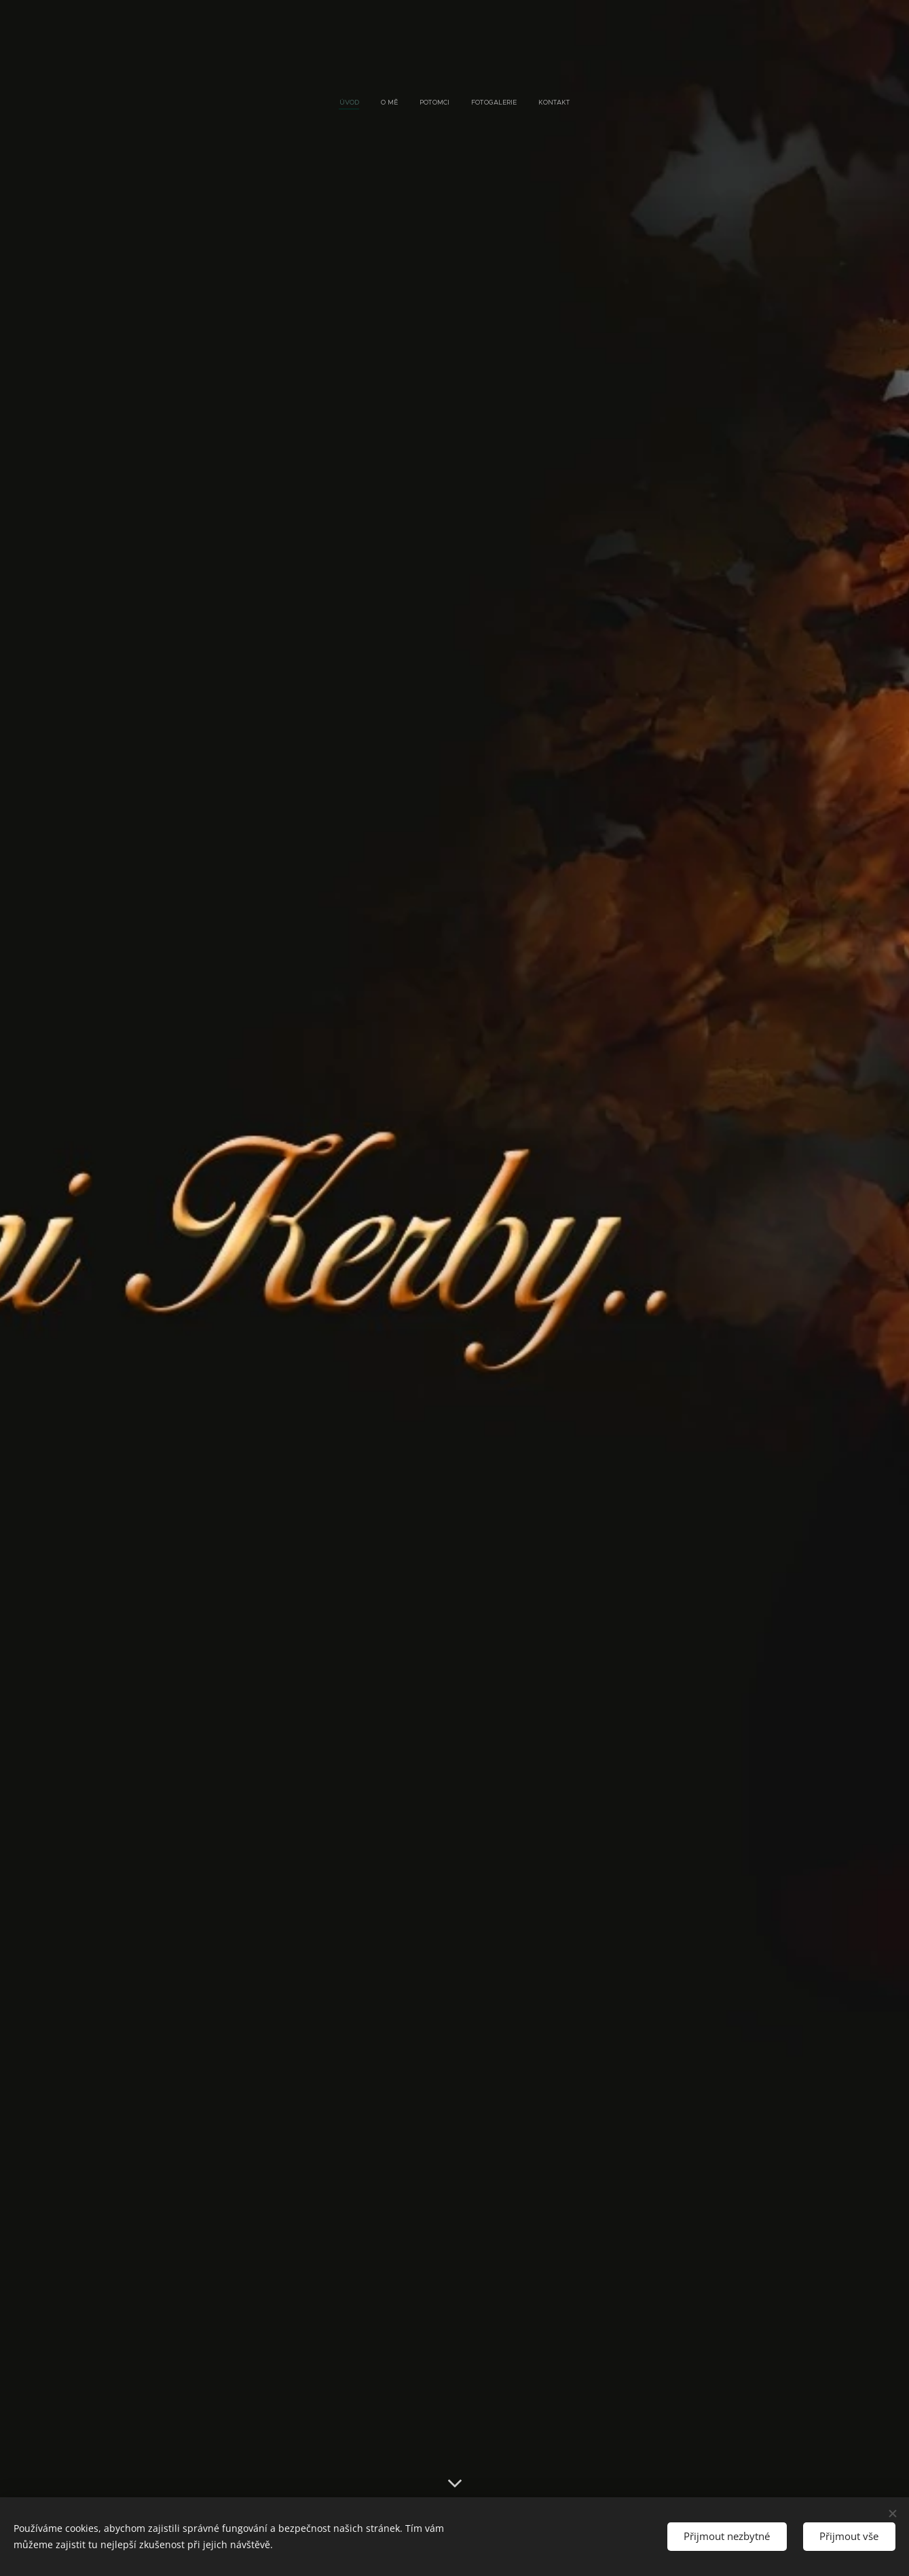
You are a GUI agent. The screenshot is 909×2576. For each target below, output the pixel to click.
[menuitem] (416, 102)
